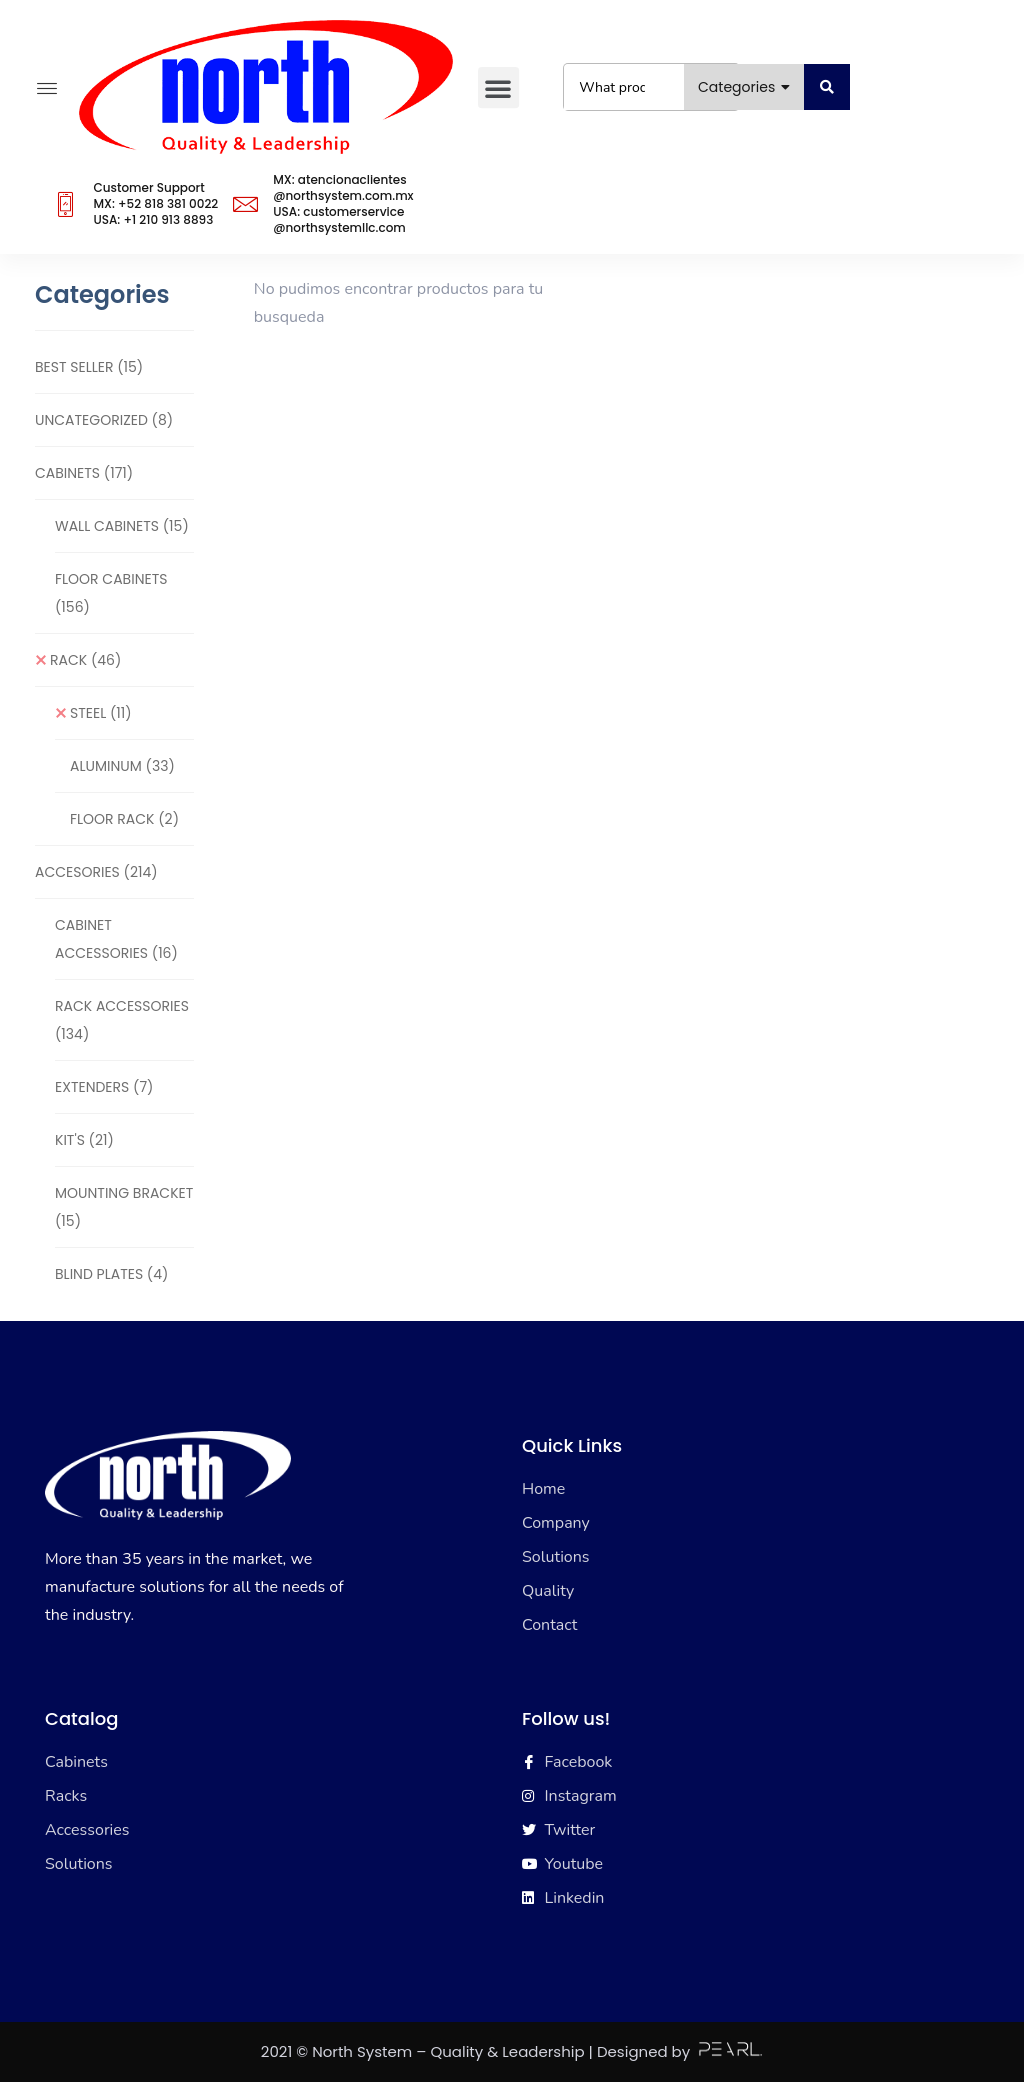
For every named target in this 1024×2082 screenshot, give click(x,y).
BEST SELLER (89, 367)
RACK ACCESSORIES (122, 1020)
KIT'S (84, 1140)
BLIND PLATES (111, 1274)
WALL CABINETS (122, 526)
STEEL (101, 713)
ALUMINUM (122, 766)
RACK (85, 660)
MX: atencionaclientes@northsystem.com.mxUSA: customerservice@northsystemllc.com (343, 203)
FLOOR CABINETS (111, 593)
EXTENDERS (104, 1087)
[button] (497, 87)
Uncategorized (104, 420)
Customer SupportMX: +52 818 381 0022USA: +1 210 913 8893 (155, 203)
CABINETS (84, 473)
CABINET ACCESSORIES (116, 939)
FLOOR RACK (124, 819)
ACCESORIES (96, 872)
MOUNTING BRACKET (124, 1207)
